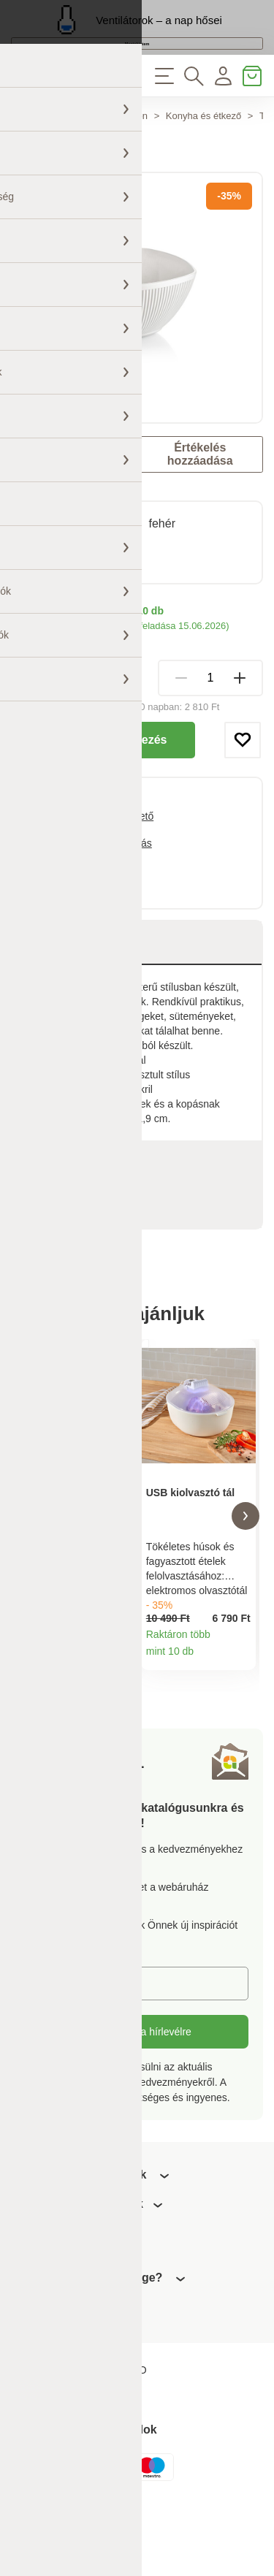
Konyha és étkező (203, 159)
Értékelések (78, 1250)
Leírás (52, 986)
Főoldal (26, 159)
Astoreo (62, 508)
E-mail (51, 2048)
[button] (28, 1570)
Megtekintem (137, 68)
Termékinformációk (117, 1718)
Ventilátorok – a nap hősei (159, 29)
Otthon (133, 159)
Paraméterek (70, 1206)
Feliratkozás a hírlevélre (137, 2097)
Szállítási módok (48, 684)
